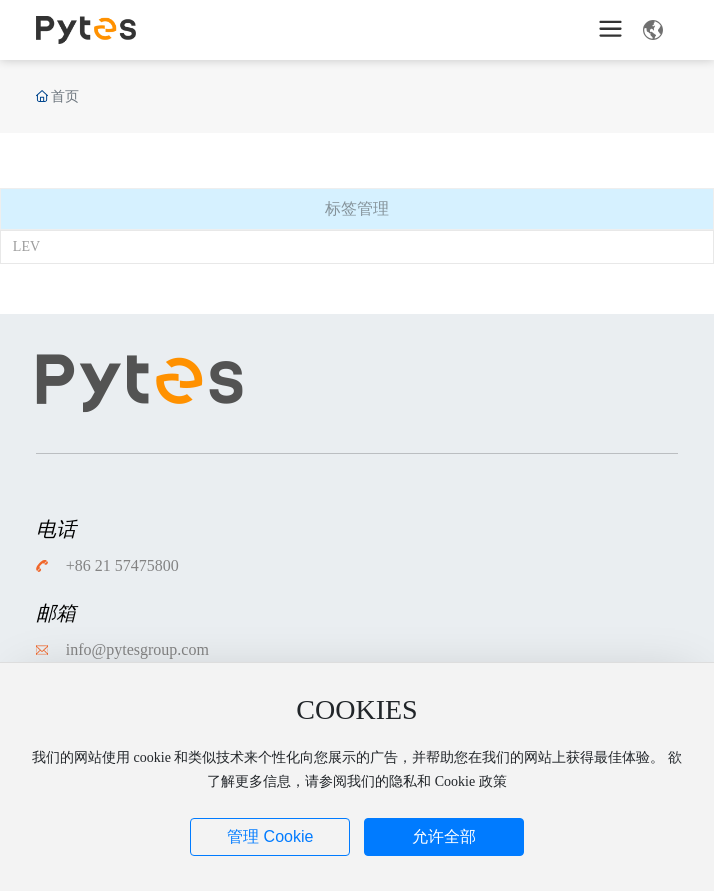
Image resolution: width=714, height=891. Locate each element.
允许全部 (444, 836)
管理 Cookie (270, 836)
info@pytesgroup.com (137, 649)
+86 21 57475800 (122, 565)
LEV (26, 246)
